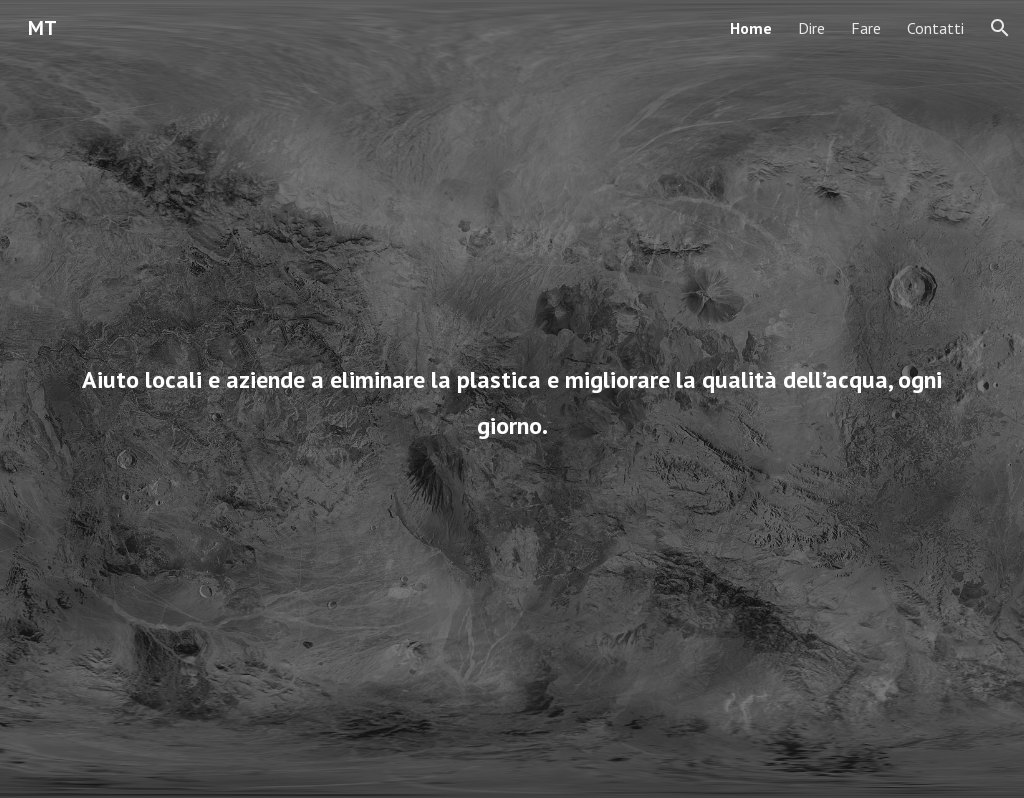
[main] (512, 399)
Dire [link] (811, 28)
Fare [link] (866, 28)
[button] (1000, 28)
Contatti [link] (935, 28)
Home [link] (751, 28)
